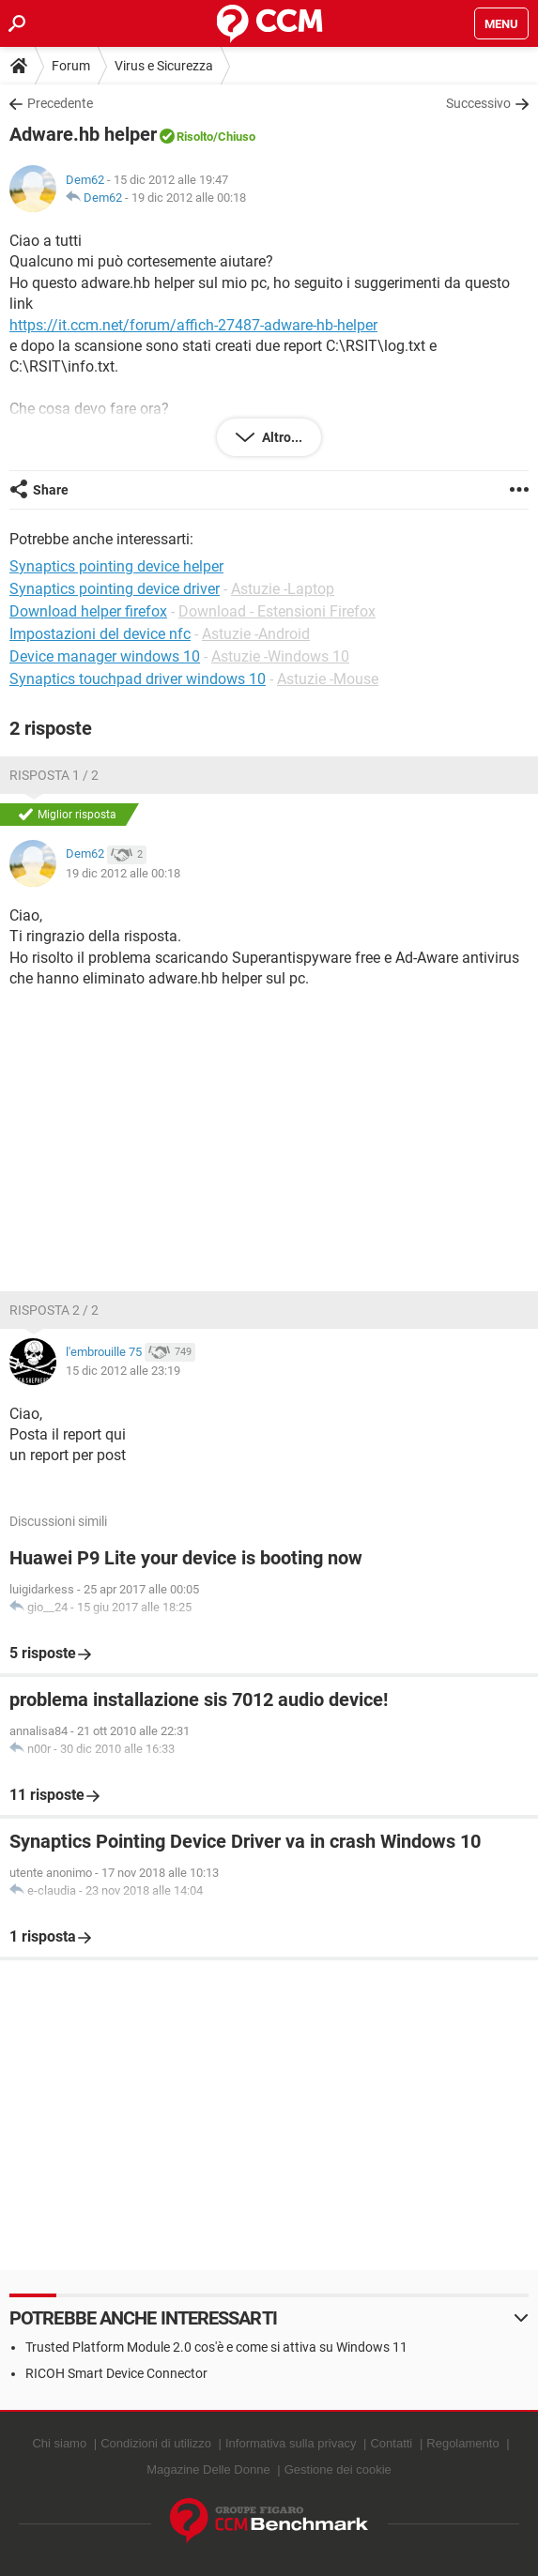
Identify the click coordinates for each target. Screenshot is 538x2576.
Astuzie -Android (256, 634)
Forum (71, 65)
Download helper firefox (88, 611)
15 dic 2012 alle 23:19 (123, 1371)
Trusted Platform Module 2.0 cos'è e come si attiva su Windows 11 (216, 2347)
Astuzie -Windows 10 (280, 656)
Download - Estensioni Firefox (277, 611)
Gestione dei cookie (338, 2469)
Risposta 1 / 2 (54, 775)
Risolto (195, 137)
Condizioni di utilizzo (155, 2443)
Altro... (280, 437)
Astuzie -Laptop (282, 589)
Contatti (391, 2443)
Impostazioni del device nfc (100, 634)
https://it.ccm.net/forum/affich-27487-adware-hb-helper (193, 325)
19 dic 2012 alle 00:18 (188, 198)
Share (51, 489)
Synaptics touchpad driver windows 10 (137, 679)
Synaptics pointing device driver (114, 589)
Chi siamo (59, 2443)
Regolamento (462, 2443)
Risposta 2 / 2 (54, 1310)
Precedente (60, 103)
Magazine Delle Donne (208, 2469)
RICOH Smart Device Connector (116, 2373)
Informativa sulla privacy (290, 2443)
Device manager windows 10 (104, 656)
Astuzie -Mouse (327, 679)
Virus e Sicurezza (164, 65)
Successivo (478, 103)
